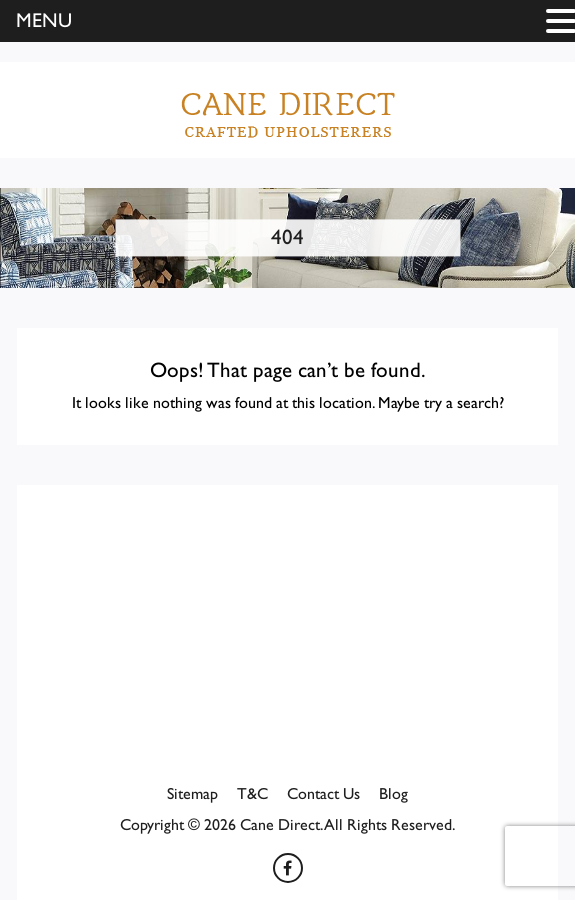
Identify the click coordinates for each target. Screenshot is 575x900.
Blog (393, 794)
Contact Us (323, 794)
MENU (44, 21)
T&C (252, 794)
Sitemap (192, 794)
